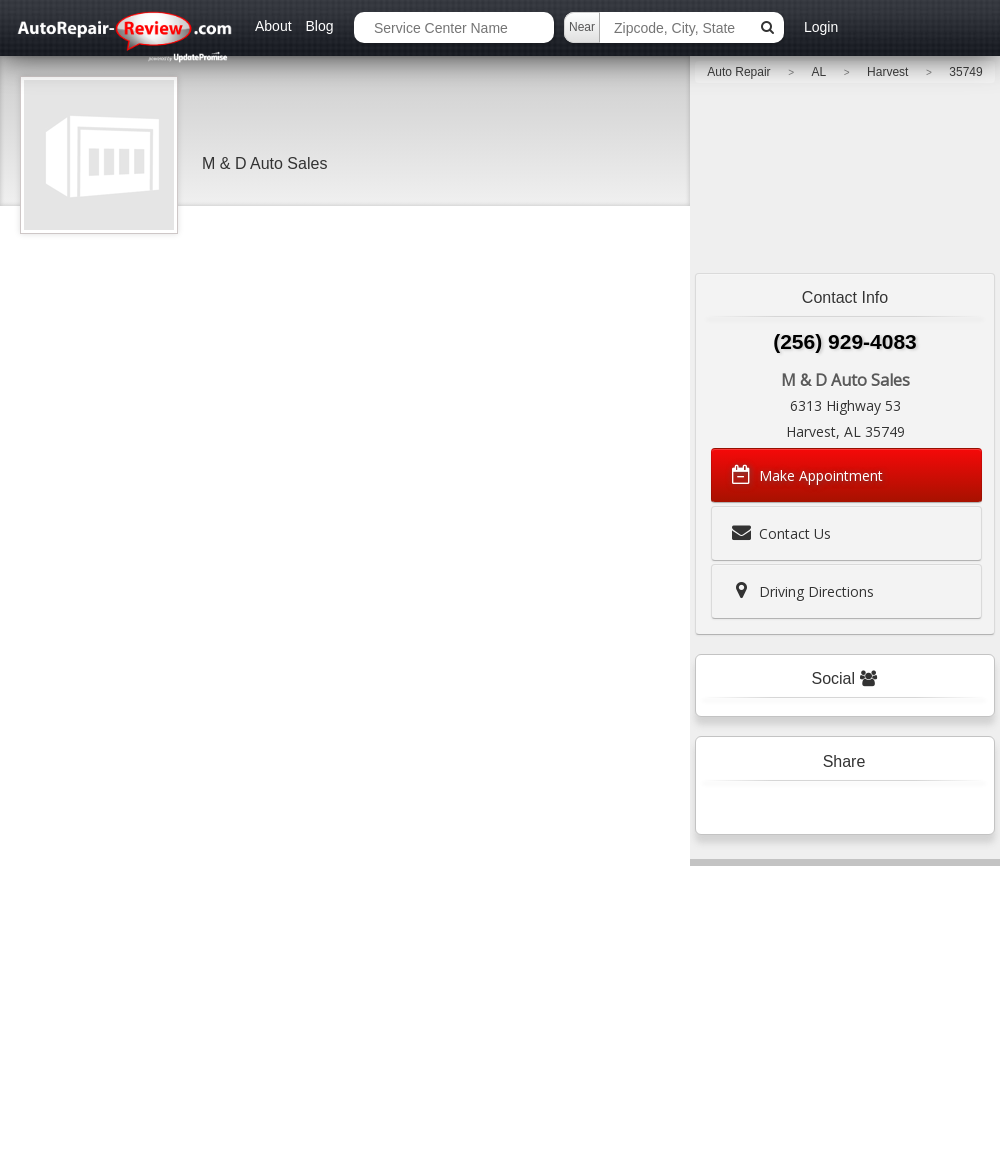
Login (821, 27)
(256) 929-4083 (845, 341)
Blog (319, 26)
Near (582, 27)
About (273, 26)
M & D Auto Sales (264, 163)
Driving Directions (801, 591)
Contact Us (779, 533)
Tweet (803, 808)
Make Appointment (805, 475)
